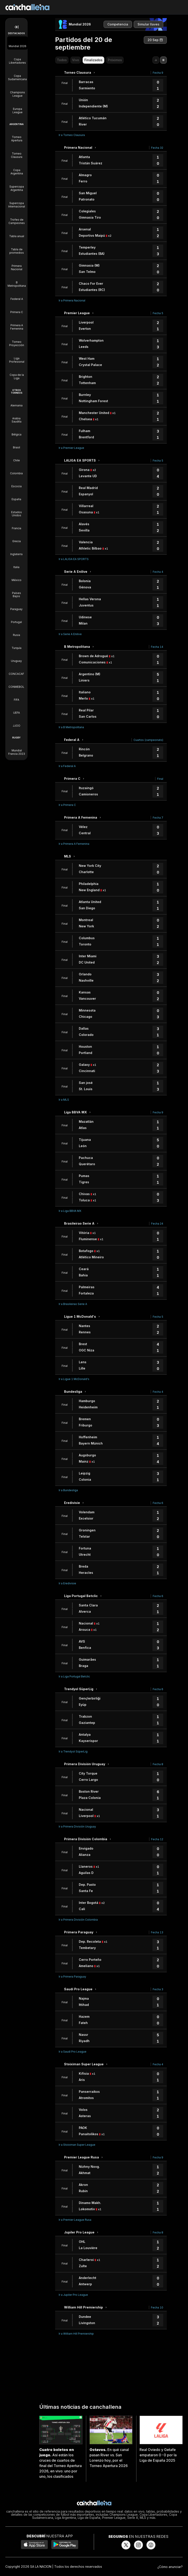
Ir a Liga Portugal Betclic (74, 1676)
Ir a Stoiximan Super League (77, 2144)
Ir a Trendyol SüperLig (73, 1751)
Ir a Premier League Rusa (75, 2219)
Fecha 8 (158, 1764)
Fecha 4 (158, 571)
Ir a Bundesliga (68, 1490)
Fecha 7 (158, 817)
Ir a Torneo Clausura (72, 135)
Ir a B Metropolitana (71, 727)
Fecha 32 (157, 147)
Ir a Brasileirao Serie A (73, 1304)
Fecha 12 (157, 1839)
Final (160, 778)
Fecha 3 (158, 1989)
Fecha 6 (158, 1503)
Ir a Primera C (67, 805)
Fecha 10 (157, 2307)
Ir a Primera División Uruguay (77, 1826)
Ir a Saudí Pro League (72, 2051)
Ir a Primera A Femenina (74, 843)
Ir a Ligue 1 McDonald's (74, 1379)
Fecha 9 (158, 72)
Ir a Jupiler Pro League (73, 2294)
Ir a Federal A (67, 766)
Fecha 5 (158, 313)
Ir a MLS (64, 1099)
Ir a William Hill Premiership (76, 2333)
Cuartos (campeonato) (148, 740)
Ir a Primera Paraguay (72, 1976)
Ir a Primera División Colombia (78, 1919)
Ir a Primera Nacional (72, 300)
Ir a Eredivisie (67, 1583)
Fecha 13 (157, 1932)
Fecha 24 (157, 1223)
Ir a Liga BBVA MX (70, 1211)
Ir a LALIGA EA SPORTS (74, 559)
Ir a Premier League (71, 448)
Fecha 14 (157, 646)
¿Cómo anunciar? (170, 2567)
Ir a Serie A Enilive (70, 634)
